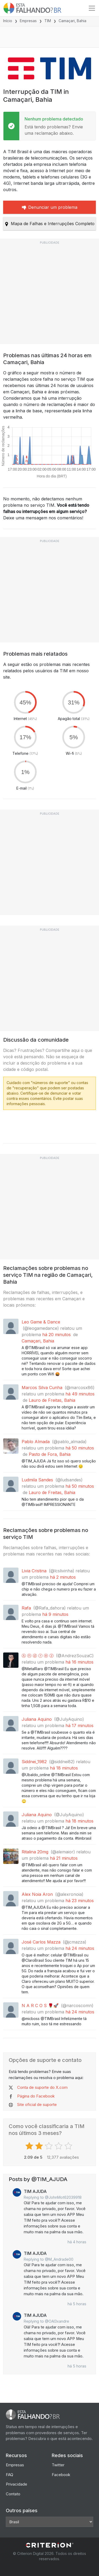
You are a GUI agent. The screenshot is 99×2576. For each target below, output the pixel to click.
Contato (13, 2493)
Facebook (61, 2474)
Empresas (28, 20)
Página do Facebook (36, 2096)
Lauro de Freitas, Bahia (52, 1400)
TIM (47, 20)
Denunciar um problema (49, 207)
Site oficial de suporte (37, 2104)
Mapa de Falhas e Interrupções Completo (49, 223)
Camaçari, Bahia (38, 1340)
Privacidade (16, 2484)
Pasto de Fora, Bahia (49, 1454)
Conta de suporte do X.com (42, 2087)
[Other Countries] (49, 2522)
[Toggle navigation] (92, 8)
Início (7, 20)
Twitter (58, 2464)
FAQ (9, 2474)
